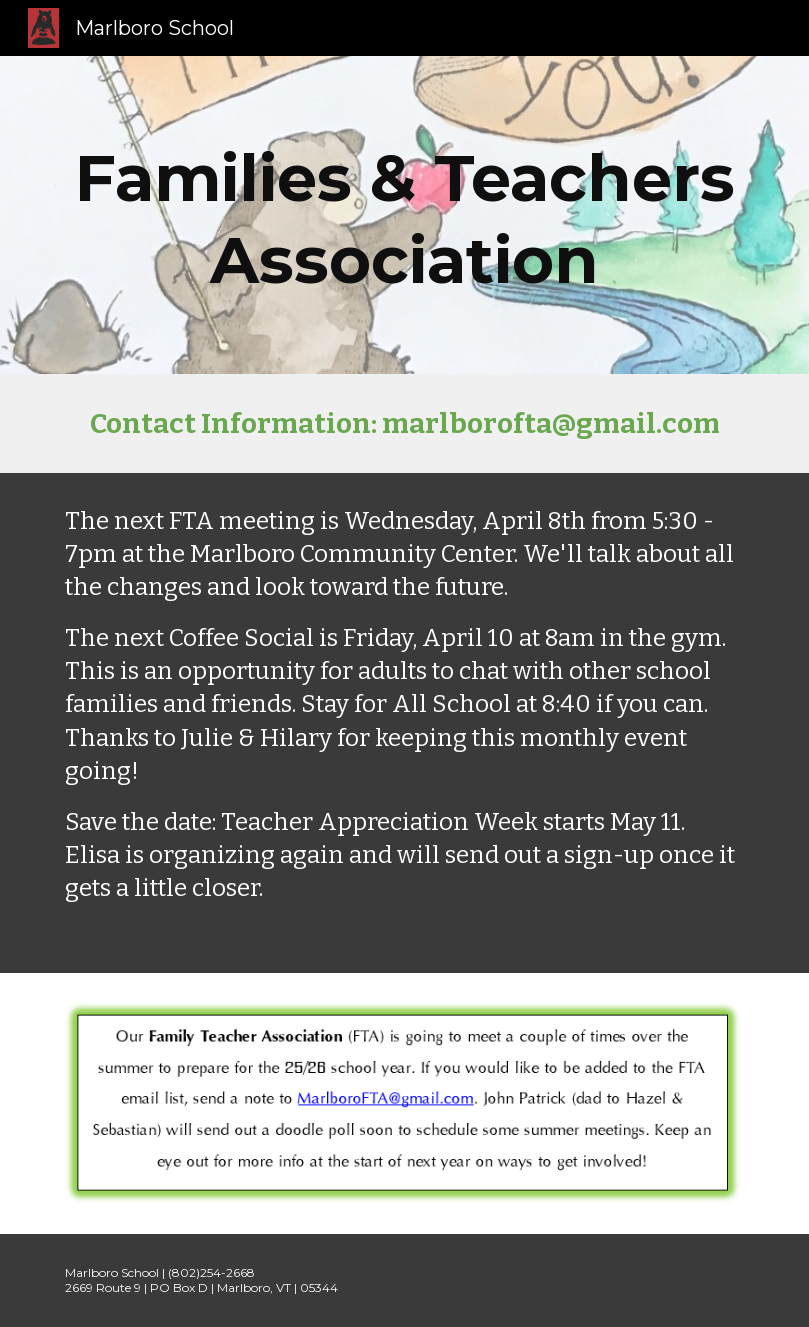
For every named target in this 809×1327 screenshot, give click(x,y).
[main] (404, 215)
